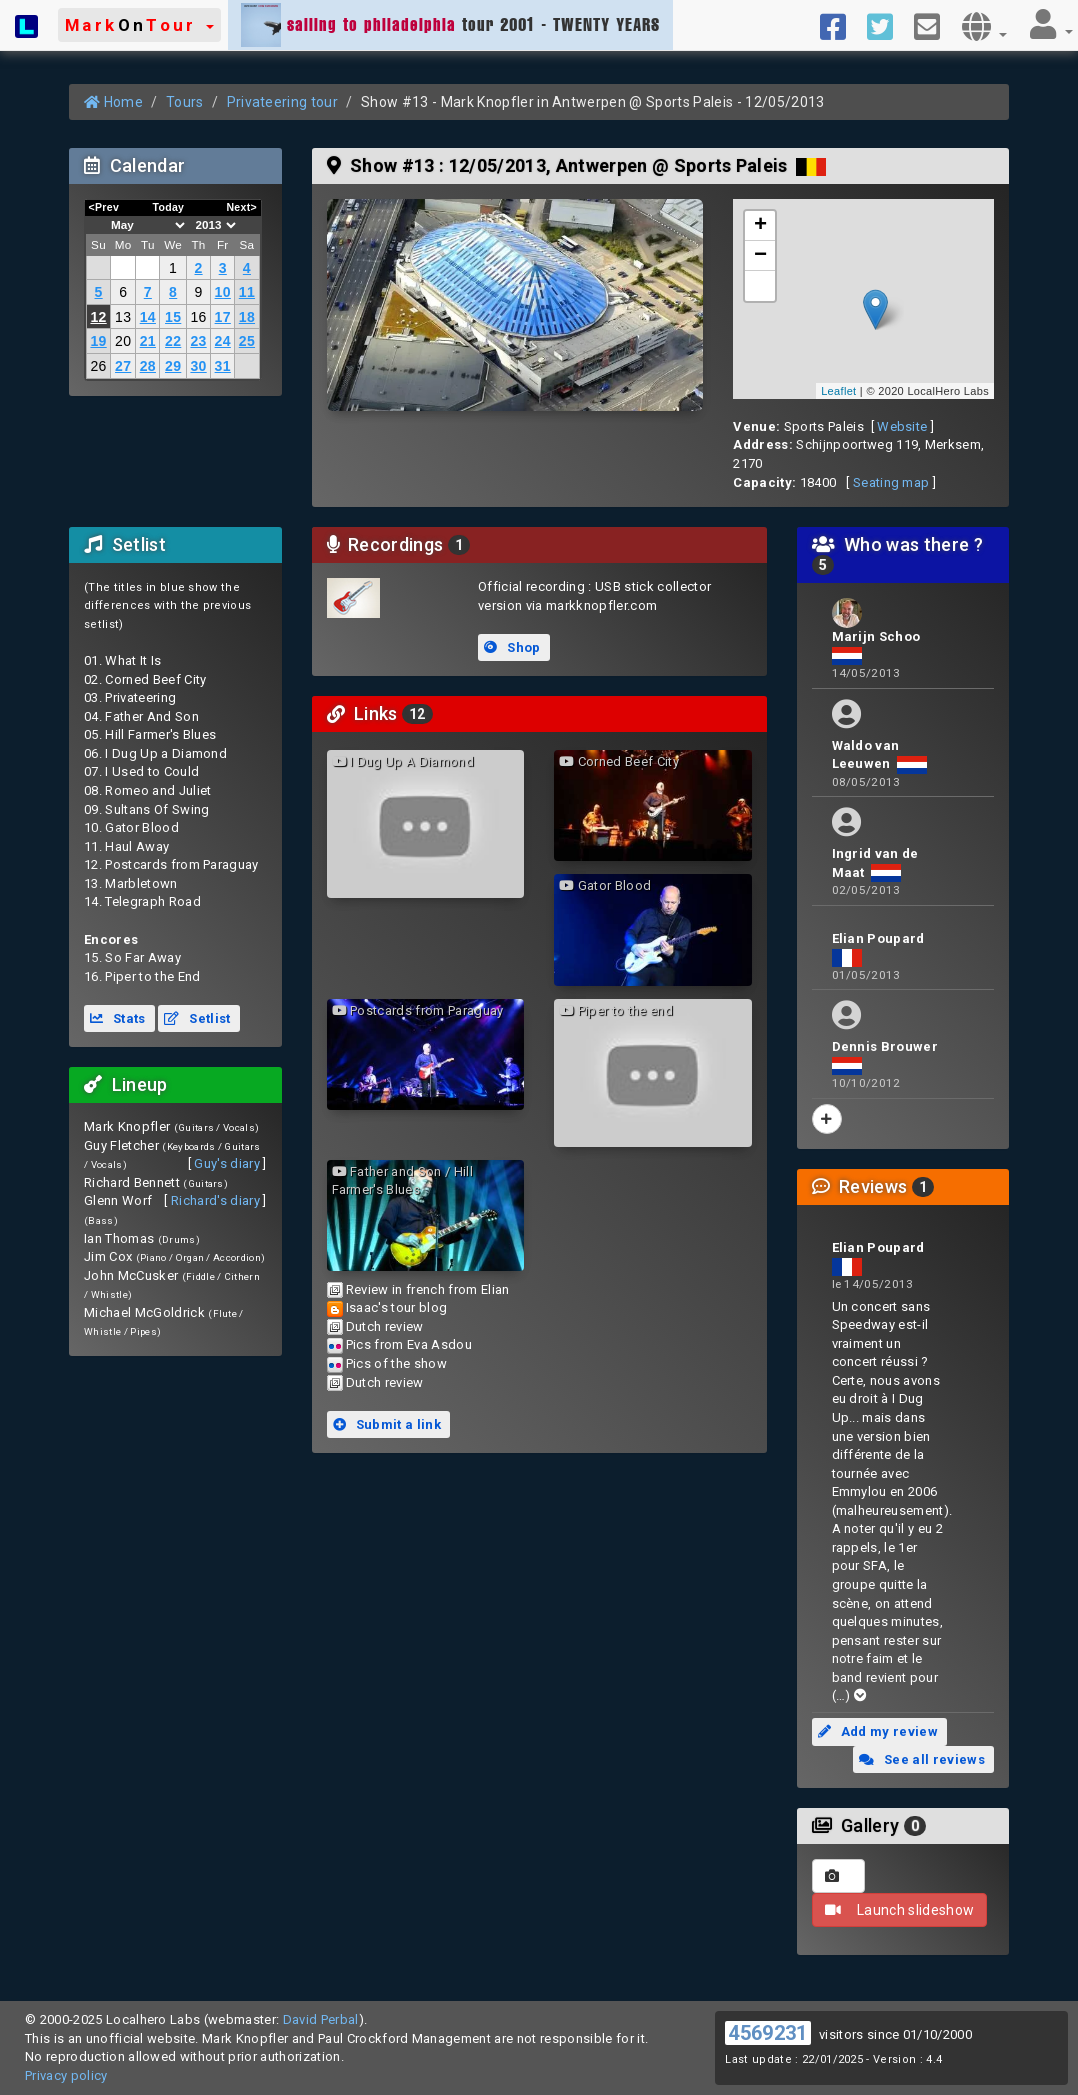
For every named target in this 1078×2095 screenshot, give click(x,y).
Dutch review (385, 1326)
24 (223, 341)
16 (198, 317)
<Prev (104, 207)
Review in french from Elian (428, 1289)
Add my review (878, 1731)
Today (168, 207)
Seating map (891, 482)
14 (148, 317)
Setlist (197, 1018)
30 (198, 366)
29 (173, 366)
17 (223, 317)
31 (223, 366)
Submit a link (387, 1424)
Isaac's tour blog (397, 1307)
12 (98, 317)
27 (123, 366)
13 (123, 317)
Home (113, 102)
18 (247, 317)
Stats (118, 1018)
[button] (139, 25)
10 (223, 292)
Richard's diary (215, 1200)
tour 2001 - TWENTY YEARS (450, 25)
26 (98, 366)
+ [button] (761, 226)
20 (123, 341)
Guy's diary (227, 1163)
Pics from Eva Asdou (409, 1344)
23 (198, 341)
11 (247, 292)
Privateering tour (283, 102)
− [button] (761, 256)
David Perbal (321, 2019)
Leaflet (838, 391)
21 (148, 341)
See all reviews (922, 1759)
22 (173, 341)
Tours (185, 102)
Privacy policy (66, 2075)
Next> (241, 207)
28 (148, 366)
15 (173, 317)
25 (247, 341)
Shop (512, 647)
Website (902, 426)
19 (98, 341)
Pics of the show (396, 1363)
